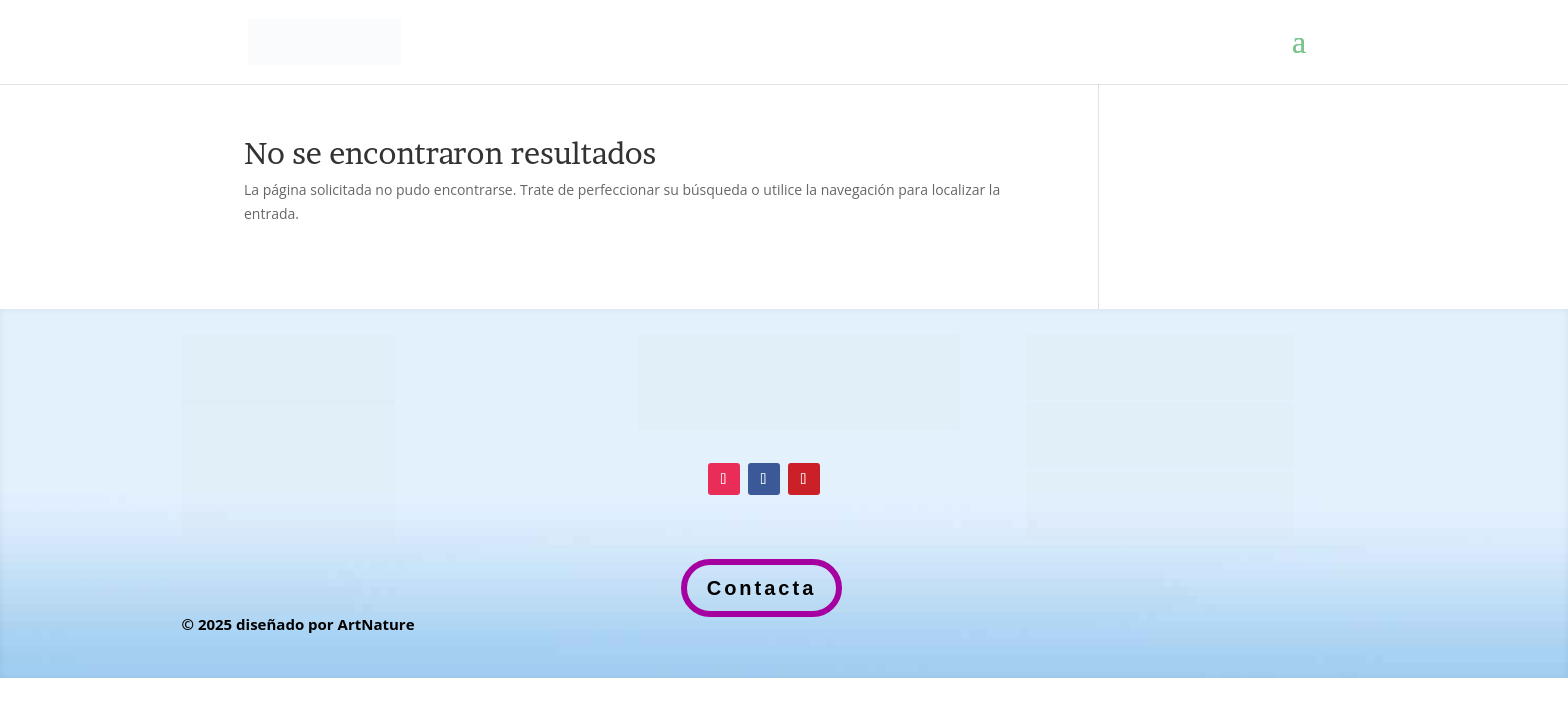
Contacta (762, 588)
